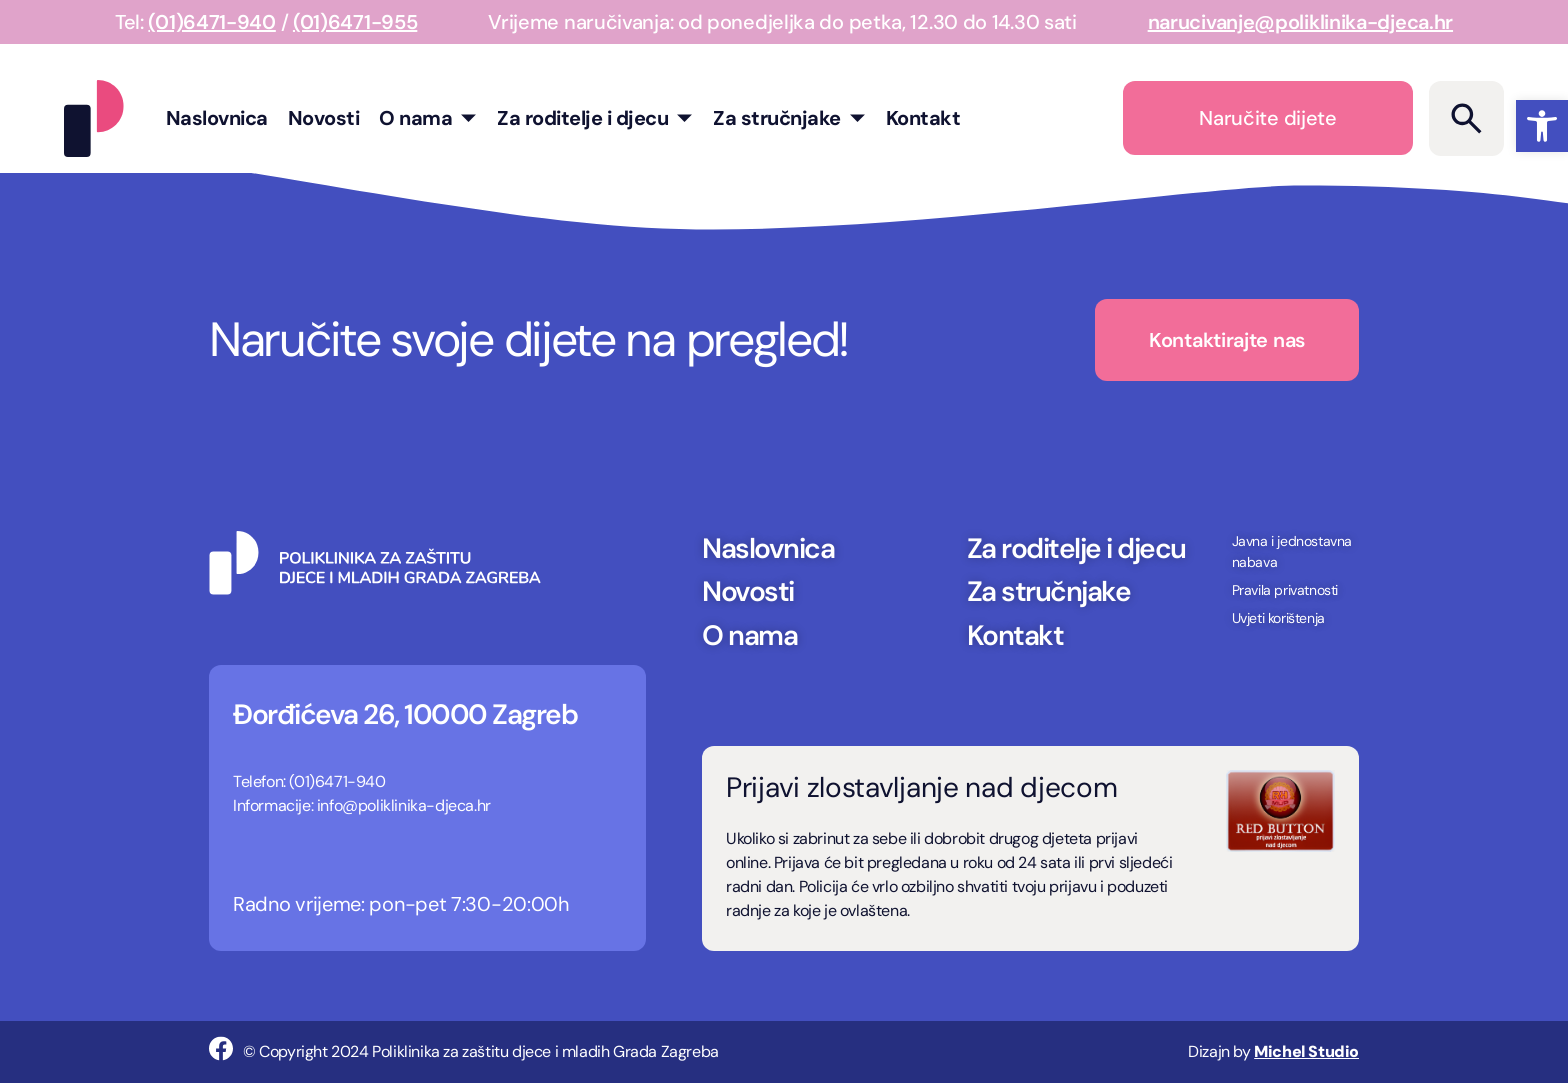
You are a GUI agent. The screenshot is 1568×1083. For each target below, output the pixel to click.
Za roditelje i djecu (595, 118)
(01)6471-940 (211, 22)
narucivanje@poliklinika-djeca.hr (1300, 22)
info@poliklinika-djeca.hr (404, 805)
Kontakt (923, 118)
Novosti (324, 118)
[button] (1542, 126)
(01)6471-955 (355, 22)
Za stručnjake (789, 118)
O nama (428, 118)
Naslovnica (217, 118)
